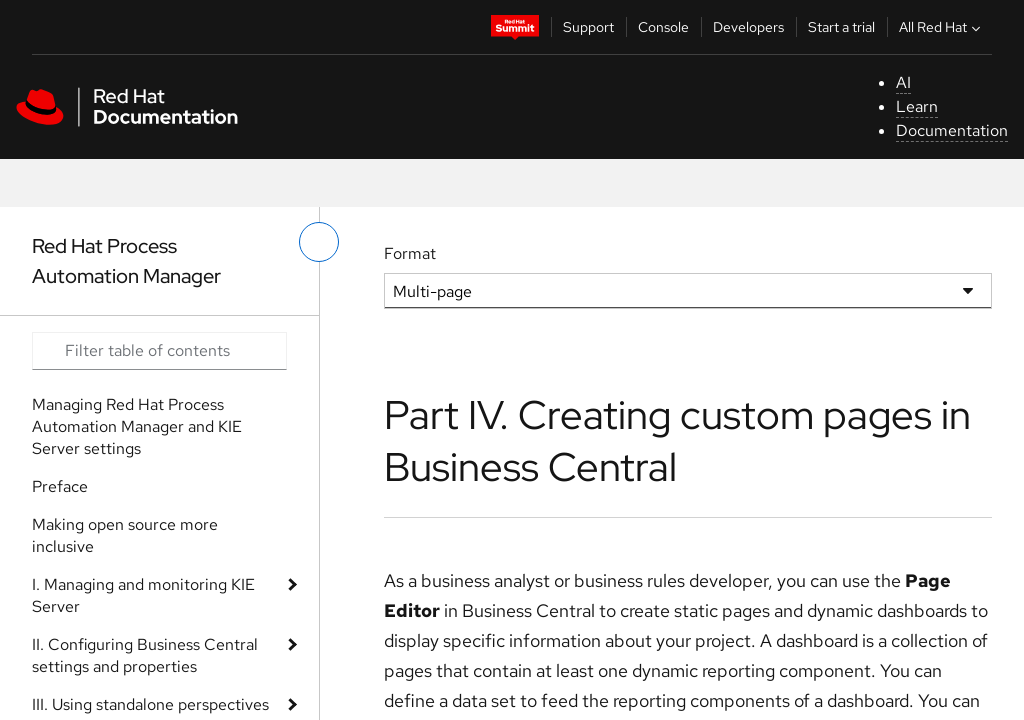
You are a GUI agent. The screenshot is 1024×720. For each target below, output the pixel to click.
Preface (60, 486)
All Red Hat (942, 27)
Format (410, 253)
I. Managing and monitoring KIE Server (143, 595)
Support (588, 27)
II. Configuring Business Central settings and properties (145, 655)
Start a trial (841, 27)
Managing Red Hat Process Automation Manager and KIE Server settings (137, 426)
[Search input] (159, 351)
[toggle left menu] (319, 242)
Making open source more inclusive (125, 535)
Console (663, 27)
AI (903, 82)
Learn (917, 106)
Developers (748, 27)
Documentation (952, 130)
